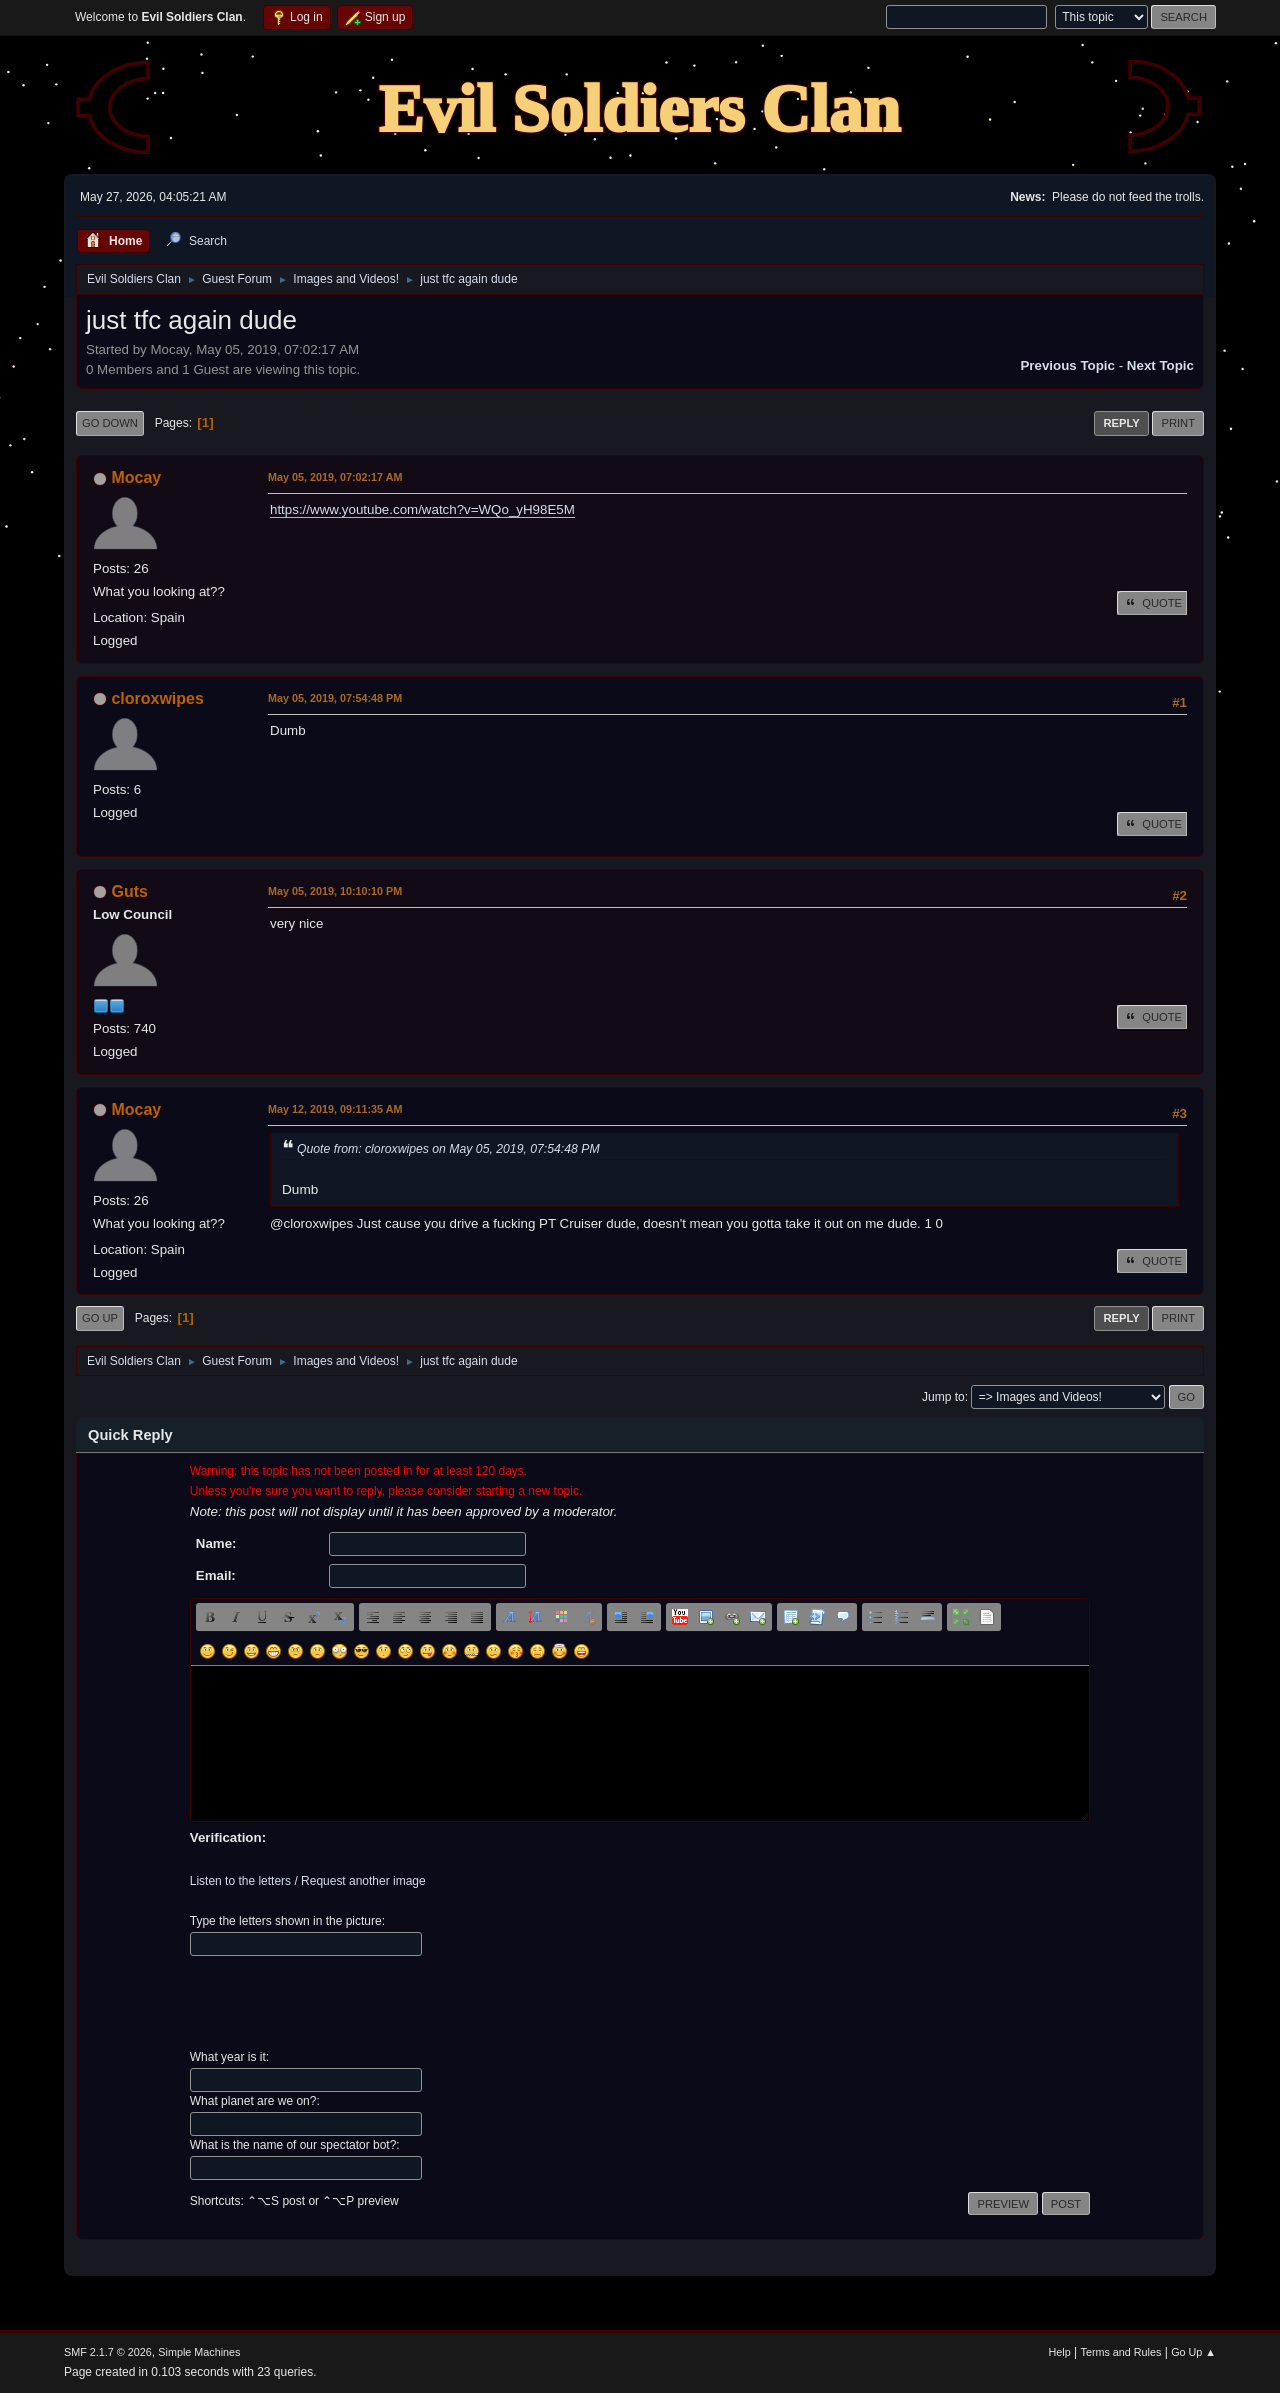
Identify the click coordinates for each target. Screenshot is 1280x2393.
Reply (1121, 423)
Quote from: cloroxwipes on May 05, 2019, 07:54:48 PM (448, 1149)
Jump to (943, 1397)
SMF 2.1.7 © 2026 (108, 2352)
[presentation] (342, 2003)
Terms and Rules (1121, 2352)
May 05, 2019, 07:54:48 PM (335, 698)
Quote (1152, 603)
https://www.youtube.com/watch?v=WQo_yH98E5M (422, 509)
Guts (129, 891)
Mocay (136, 477)
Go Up (100, 1318)
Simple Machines (199, 2352)
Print (1178, 423)
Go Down (110, 423)
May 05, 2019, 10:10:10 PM (335, 891)
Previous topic (1067, 365)
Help (1060, 2352)
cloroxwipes (157, 698)
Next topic (1160, 365)
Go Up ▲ (1193, 2352)
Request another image (363, 1881)
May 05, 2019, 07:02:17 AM (335, 477)
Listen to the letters (240, 1881)
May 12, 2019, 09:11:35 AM (335, 1109)
